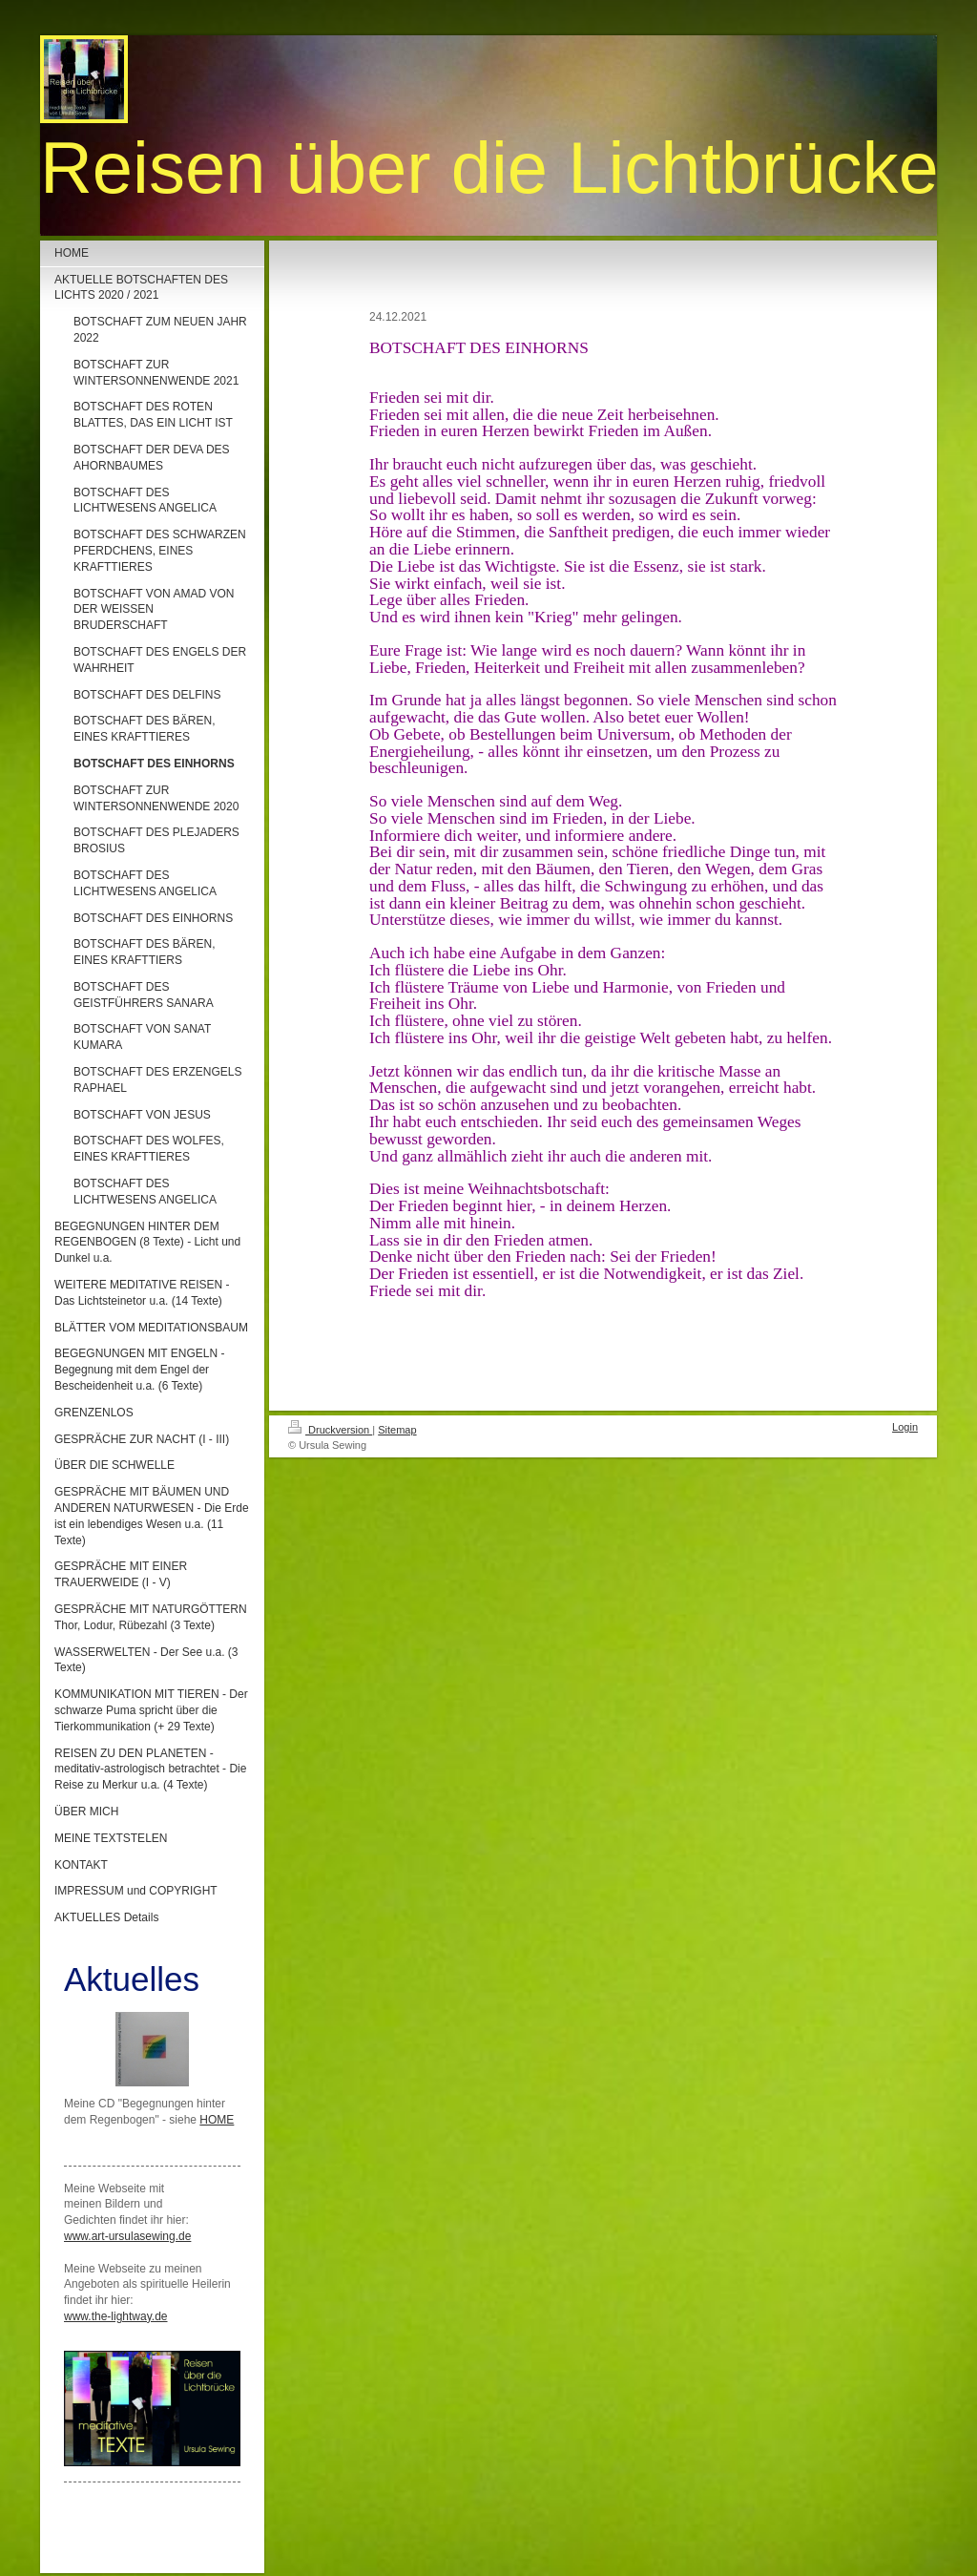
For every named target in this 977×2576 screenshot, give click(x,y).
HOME (216, 2119)
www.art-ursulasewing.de (127, 2236)
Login (905, 1427)
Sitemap (397, 1429)
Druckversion (330, 1429)
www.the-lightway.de (116, 2316)
